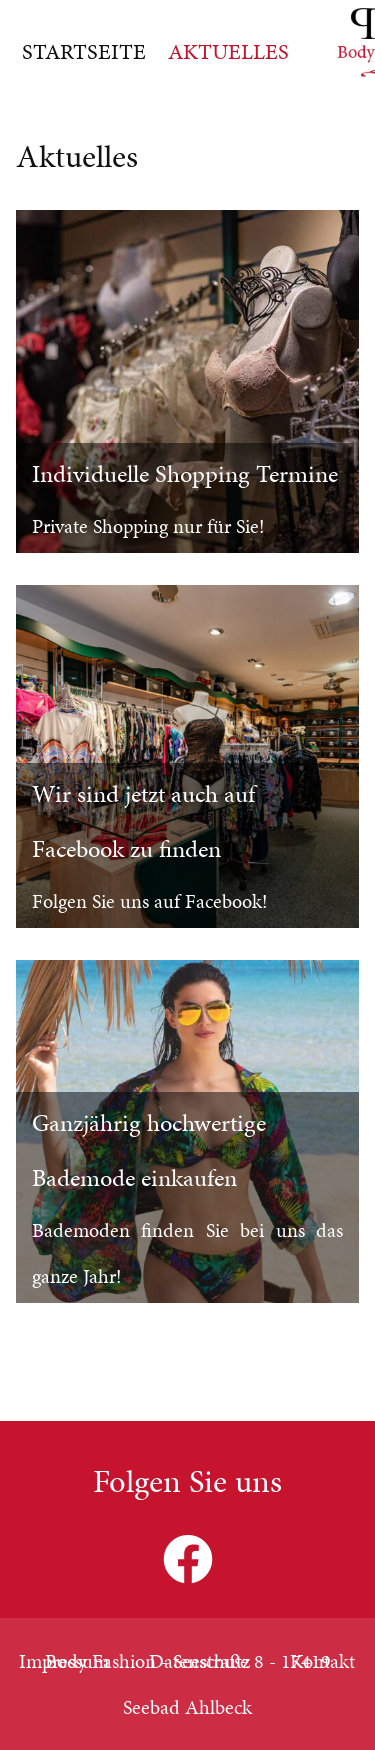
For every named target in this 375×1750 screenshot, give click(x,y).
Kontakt (322, 1661)
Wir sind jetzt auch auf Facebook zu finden (143, 821)
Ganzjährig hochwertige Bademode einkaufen (149, 1150)
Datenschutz (199, 1661)
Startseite (84, 51)
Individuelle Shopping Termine (185, 474)
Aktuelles (228, 51)
